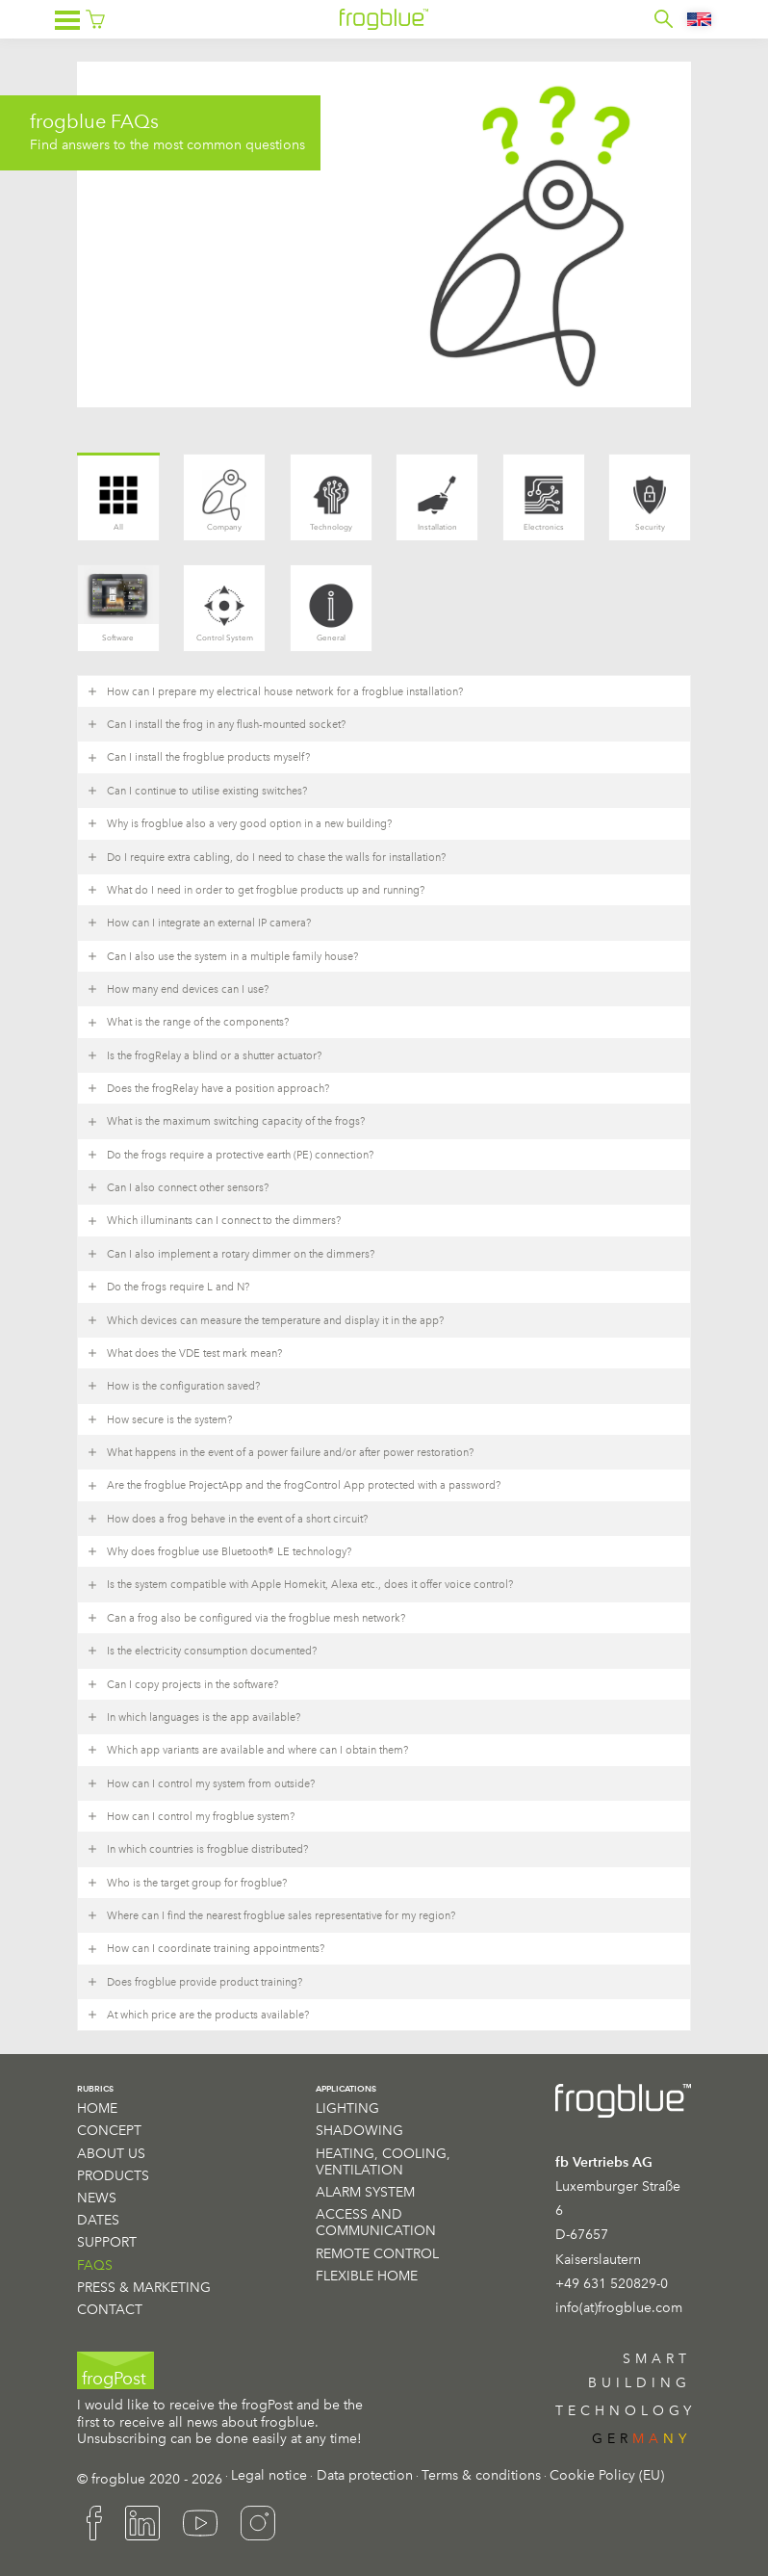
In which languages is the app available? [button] (193, 1717)
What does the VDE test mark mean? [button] (184, 1353)
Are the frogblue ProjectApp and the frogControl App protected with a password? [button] (293, 1485)
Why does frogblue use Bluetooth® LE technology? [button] (219, 1551)
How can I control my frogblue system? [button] (190, 1816)
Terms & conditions (481, 2475)
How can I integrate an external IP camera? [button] (199, 922)
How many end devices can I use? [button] (178, 989)
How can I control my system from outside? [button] (201, 1783)
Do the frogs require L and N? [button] (168, 1286)
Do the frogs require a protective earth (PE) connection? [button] (230, 1154)
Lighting (347, 2108)
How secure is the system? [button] (159, 1419)
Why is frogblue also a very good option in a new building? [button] (239, 823)
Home (97, 2108)
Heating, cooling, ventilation (383, 2161)
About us (111, 2153)
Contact (109, 2309)
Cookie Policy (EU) (607, 2475)
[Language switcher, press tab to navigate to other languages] (699, 19)
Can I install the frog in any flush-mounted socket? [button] (216, 724)
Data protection (365, 2475)
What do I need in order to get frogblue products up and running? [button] (255, 889)
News (96, 2197)
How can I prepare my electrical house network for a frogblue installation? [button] (275, 691)
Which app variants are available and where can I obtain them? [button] (247, 1749)
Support (107, 2242)
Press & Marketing (144, 2287)
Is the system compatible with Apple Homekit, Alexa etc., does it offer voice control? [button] (300, 1585)
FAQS (95, 2265)
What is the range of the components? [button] (188, 1022)
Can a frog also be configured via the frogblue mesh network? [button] (246, 1617)
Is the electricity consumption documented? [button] (202, 1650)
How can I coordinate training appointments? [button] (205, 1949)
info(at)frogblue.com (618, 2307)
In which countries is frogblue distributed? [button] (197, 1848)
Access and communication (376, 2222)
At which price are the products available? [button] (198, 2014)
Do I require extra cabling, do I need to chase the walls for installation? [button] (266, 857)
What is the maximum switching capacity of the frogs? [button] (226, 1121)
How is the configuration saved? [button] (173, 1385)
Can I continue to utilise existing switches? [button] (197, 790)
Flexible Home (367, 2275)
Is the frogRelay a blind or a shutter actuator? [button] (204, 1055)
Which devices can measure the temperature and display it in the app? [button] (265, 1320)
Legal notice (269, 2475)
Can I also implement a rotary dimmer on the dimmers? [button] (230, 1253)
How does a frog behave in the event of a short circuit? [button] (227, 1518)
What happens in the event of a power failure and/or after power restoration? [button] (280, 1452)
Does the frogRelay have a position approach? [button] (208, 1088)
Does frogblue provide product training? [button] (194, 1981)
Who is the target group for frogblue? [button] (187, 1882)
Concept (109, 2130)
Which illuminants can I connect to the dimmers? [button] (214, 1221)
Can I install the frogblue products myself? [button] (198, 757)
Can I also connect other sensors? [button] (178, 1187)
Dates (98, 2219)
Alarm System (365, 2191)
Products (113, 2175)
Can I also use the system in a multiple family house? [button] (222, 956)
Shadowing (359, 2130)
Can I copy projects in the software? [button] (182, 1684)
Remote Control (377, 2253)
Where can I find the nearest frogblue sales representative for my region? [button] (271, 1915)
